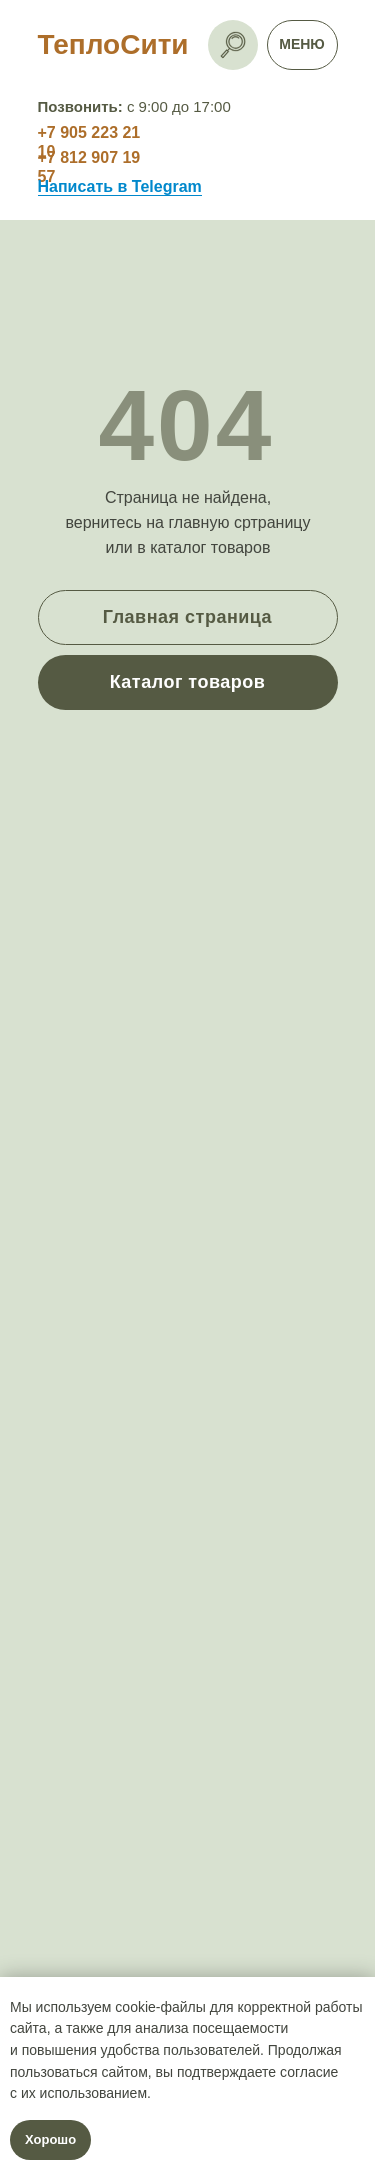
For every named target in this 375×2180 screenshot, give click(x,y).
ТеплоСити (113, 44)
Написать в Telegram (120, 186)
